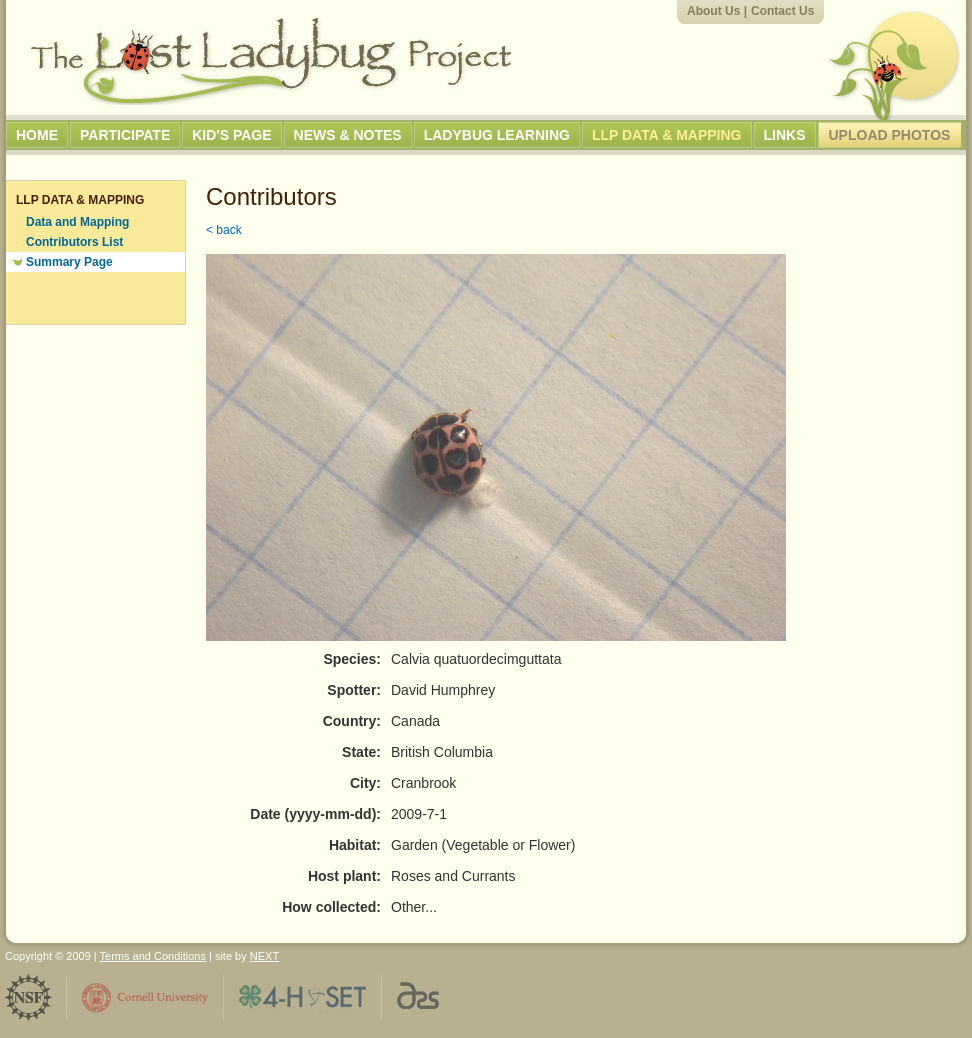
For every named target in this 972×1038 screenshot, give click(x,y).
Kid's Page (231, 135)
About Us (713, 11)
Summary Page (69, 262)
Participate (125, 135)
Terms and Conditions (153, 956)
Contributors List (74, 242)
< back (224, 230)
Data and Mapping (77, 222)
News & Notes (348, 135)
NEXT (264, 956)
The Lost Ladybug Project (271, 61)
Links (785, 135)
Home (37, 135)
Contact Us (782, 11)
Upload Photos (890, 135)
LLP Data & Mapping (667, 135)
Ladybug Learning (497, 135)
